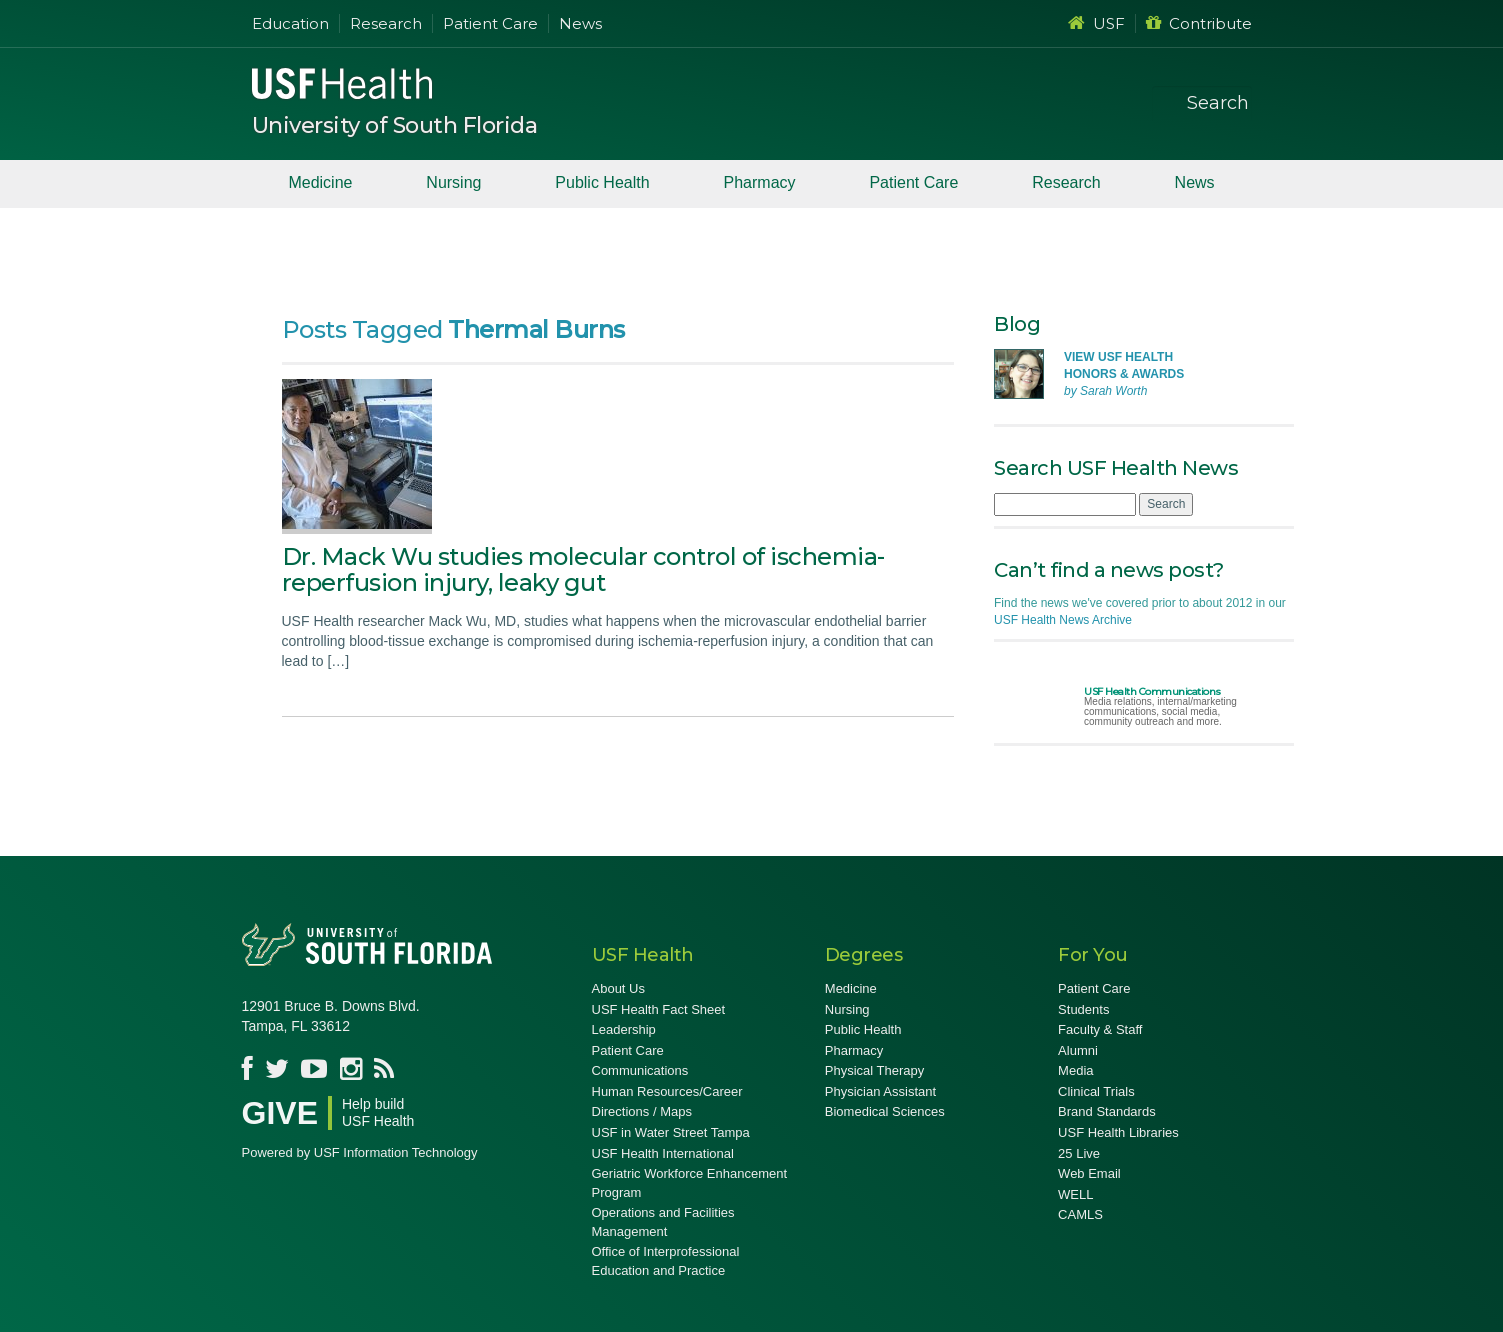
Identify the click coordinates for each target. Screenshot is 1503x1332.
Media (1075, 1070)
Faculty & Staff (1100, 1029)
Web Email (1089, 1173)
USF (1096, 23)
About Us (618, 988)
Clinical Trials (1096, 1091)
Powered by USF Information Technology (360, 1152)
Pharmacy (760, 182)
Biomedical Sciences (885, 1111)
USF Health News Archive (1063, 620)
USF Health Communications (1152, 691)
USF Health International (663, 1153)
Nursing (453, 182)
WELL (1075, 1194)
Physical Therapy (874, 1070)
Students (1083, 1009)
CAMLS (1080, 1214)
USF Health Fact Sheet (659, 1009)
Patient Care (490, 23)
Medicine (320, 182)
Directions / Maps (642, 1111)
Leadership (624, 1029)
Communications (640, 1070)
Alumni (1078, 1050)
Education (290, 23)
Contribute (1199, 23)
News (580, 23)
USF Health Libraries (1118, 1132)
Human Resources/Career (667, 1091)
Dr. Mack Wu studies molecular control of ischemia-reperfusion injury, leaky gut (583, 569)
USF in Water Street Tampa (671, 1132)
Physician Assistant (880, 1091)
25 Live (1079, 1153)
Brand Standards (1107, 1111)
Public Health (602, 182)
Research (386, 23)
